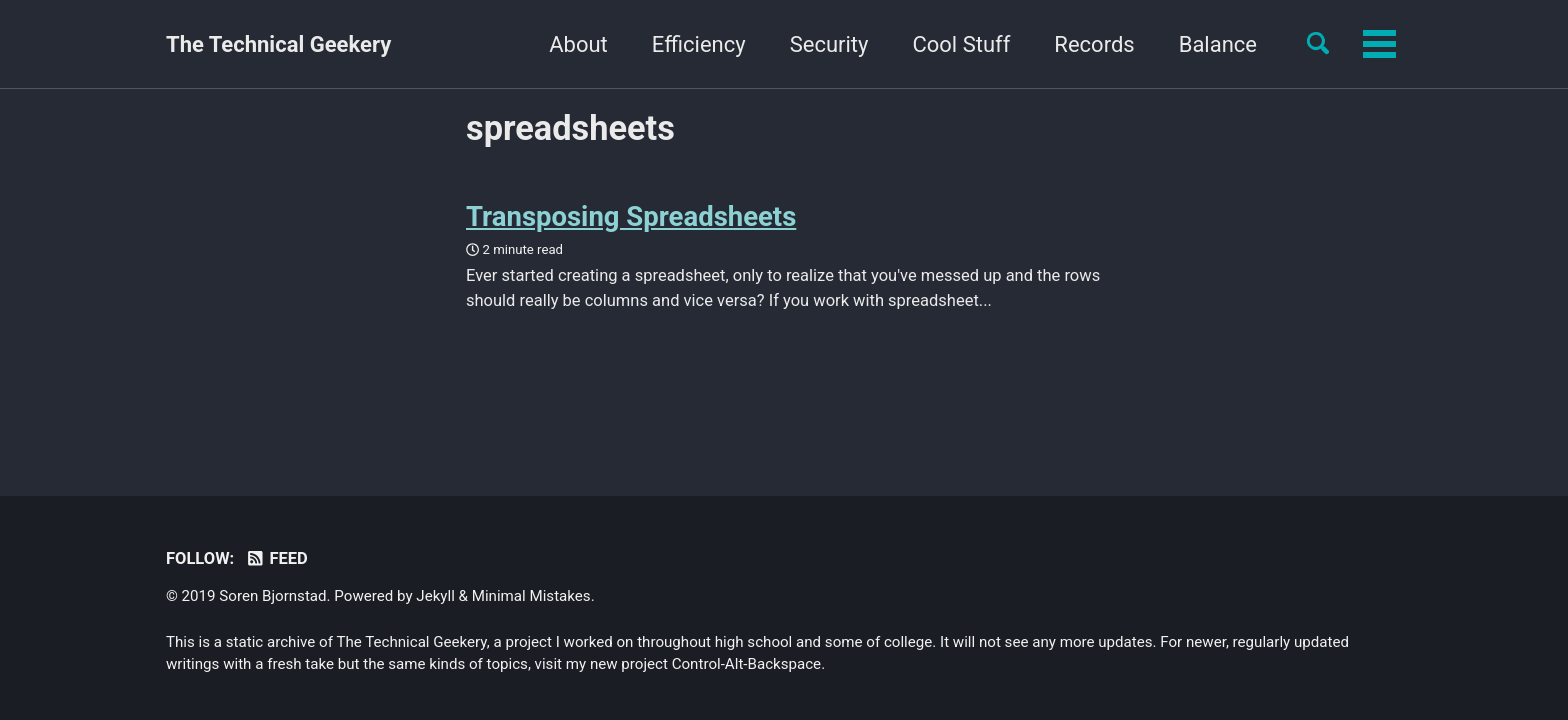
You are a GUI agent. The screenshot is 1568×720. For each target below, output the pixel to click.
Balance (1093, 44)
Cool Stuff (837, 44)
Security (704, 44)
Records (970, 44)
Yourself (1216, 44)
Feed (276, 558)
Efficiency (574, 44)
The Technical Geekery (278, 44)
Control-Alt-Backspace (746, 664)
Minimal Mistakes (531, 596)
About (454, 44)
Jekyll (435, 596)
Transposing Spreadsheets (631, 216)
